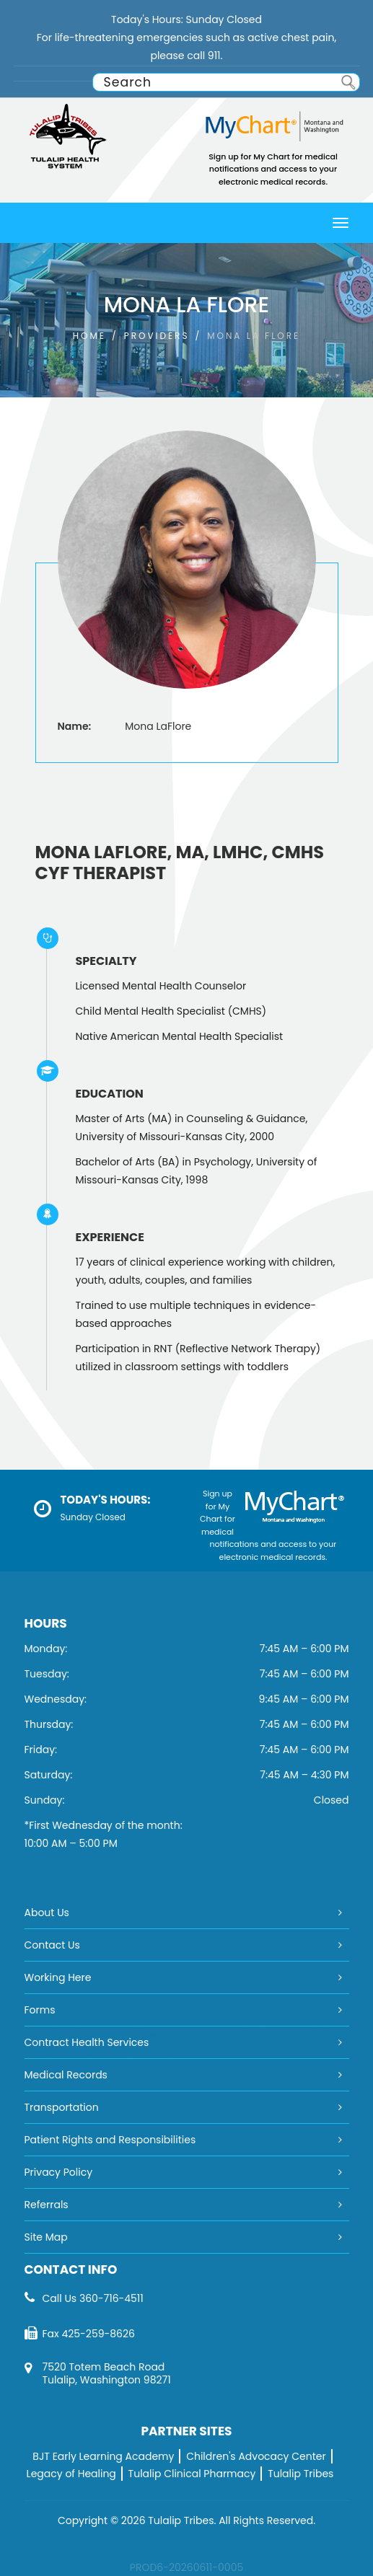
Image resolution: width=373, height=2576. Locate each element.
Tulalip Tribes (300, 2473)
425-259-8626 (97, 2333)
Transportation (62, 2107)
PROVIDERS (157, 336)
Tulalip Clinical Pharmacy (192, 2473)
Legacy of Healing (71, 2473)
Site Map (46, 2237)
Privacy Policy (59, 2172)
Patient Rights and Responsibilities (110, 2139)
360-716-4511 (111, 2298)
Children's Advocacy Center (256, 2456)
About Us (47, 1912)
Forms (40, 2010)
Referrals (47, 2204)
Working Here (58, 1977)
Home (89, 336)
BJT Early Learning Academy (103, 2456)
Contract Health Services (87, 2042)
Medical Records (66, 2075)
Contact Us (52, 1945)
